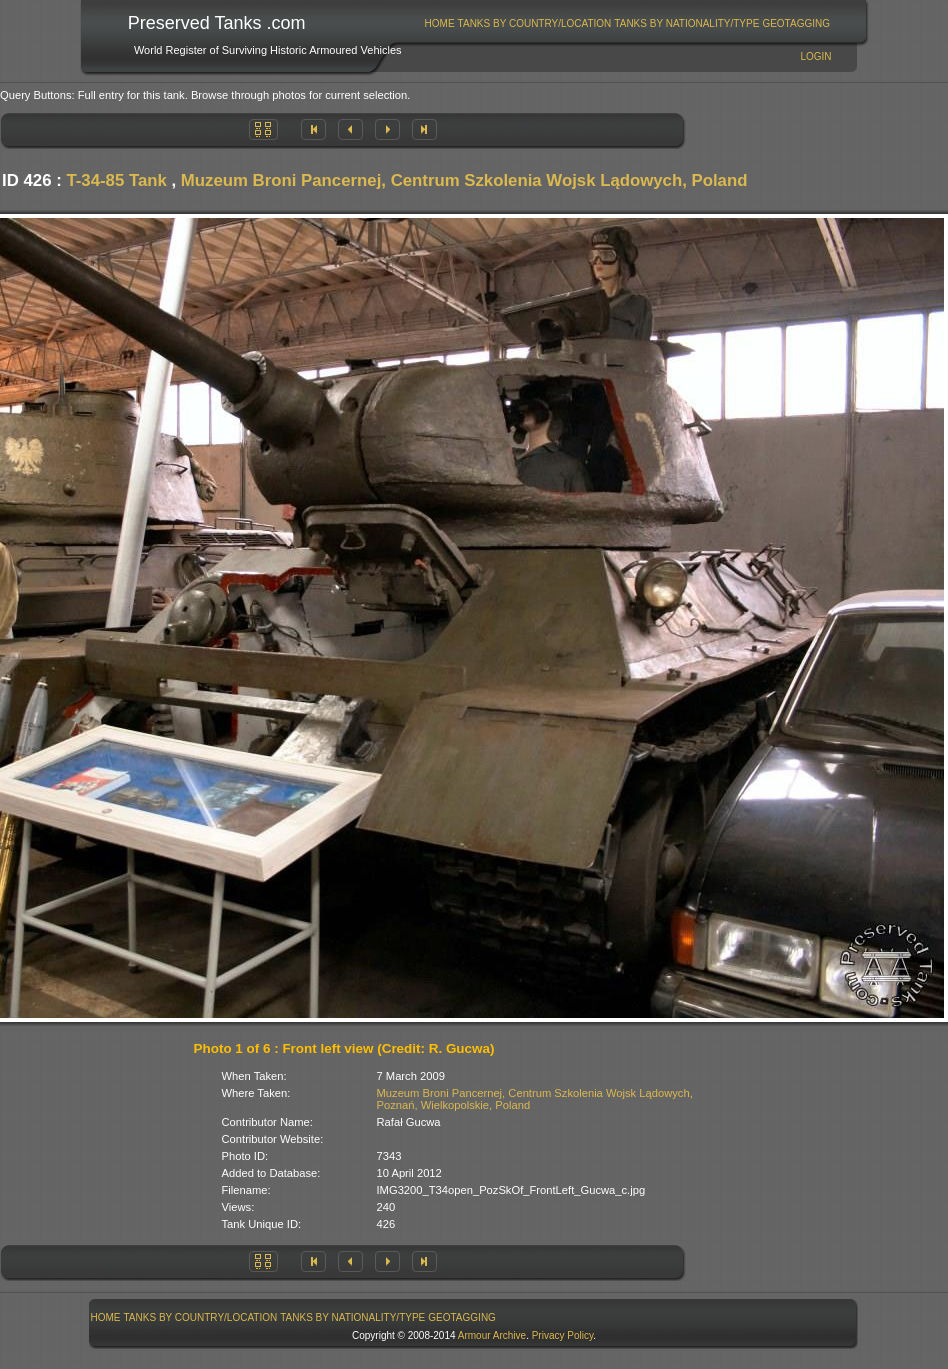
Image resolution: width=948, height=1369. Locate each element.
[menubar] (627, 23)
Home (440, 23)
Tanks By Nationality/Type (686, 23)
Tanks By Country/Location (535, 23)
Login (815, 56)
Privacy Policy (563, 1335)
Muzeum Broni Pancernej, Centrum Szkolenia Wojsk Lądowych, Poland (464, 180)
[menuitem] (439, 23)
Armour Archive (492, 1335)
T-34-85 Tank (116, 180)
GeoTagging (796, 23)
